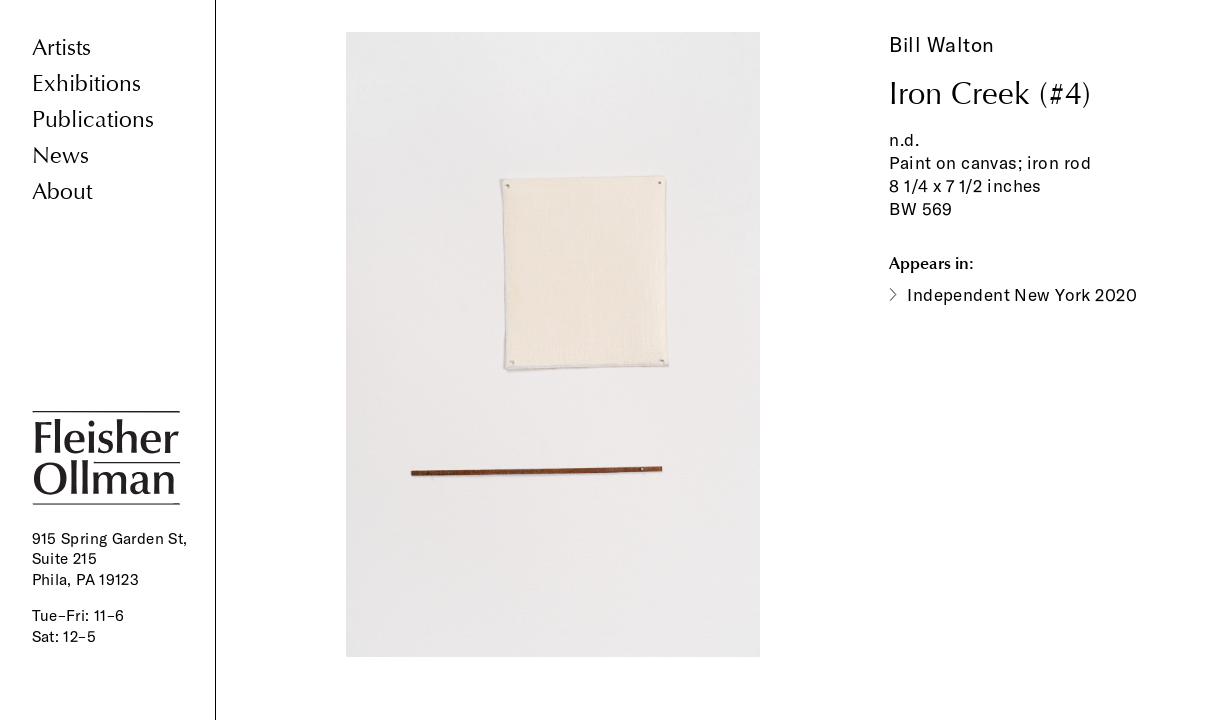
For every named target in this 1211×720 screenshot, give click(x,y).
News (60, 155)
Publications (93, 119)
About (62, 191)
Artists (61, 47)
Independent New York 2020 (1022, 294)
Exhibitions (86, 83)
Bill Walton (942, 44)
